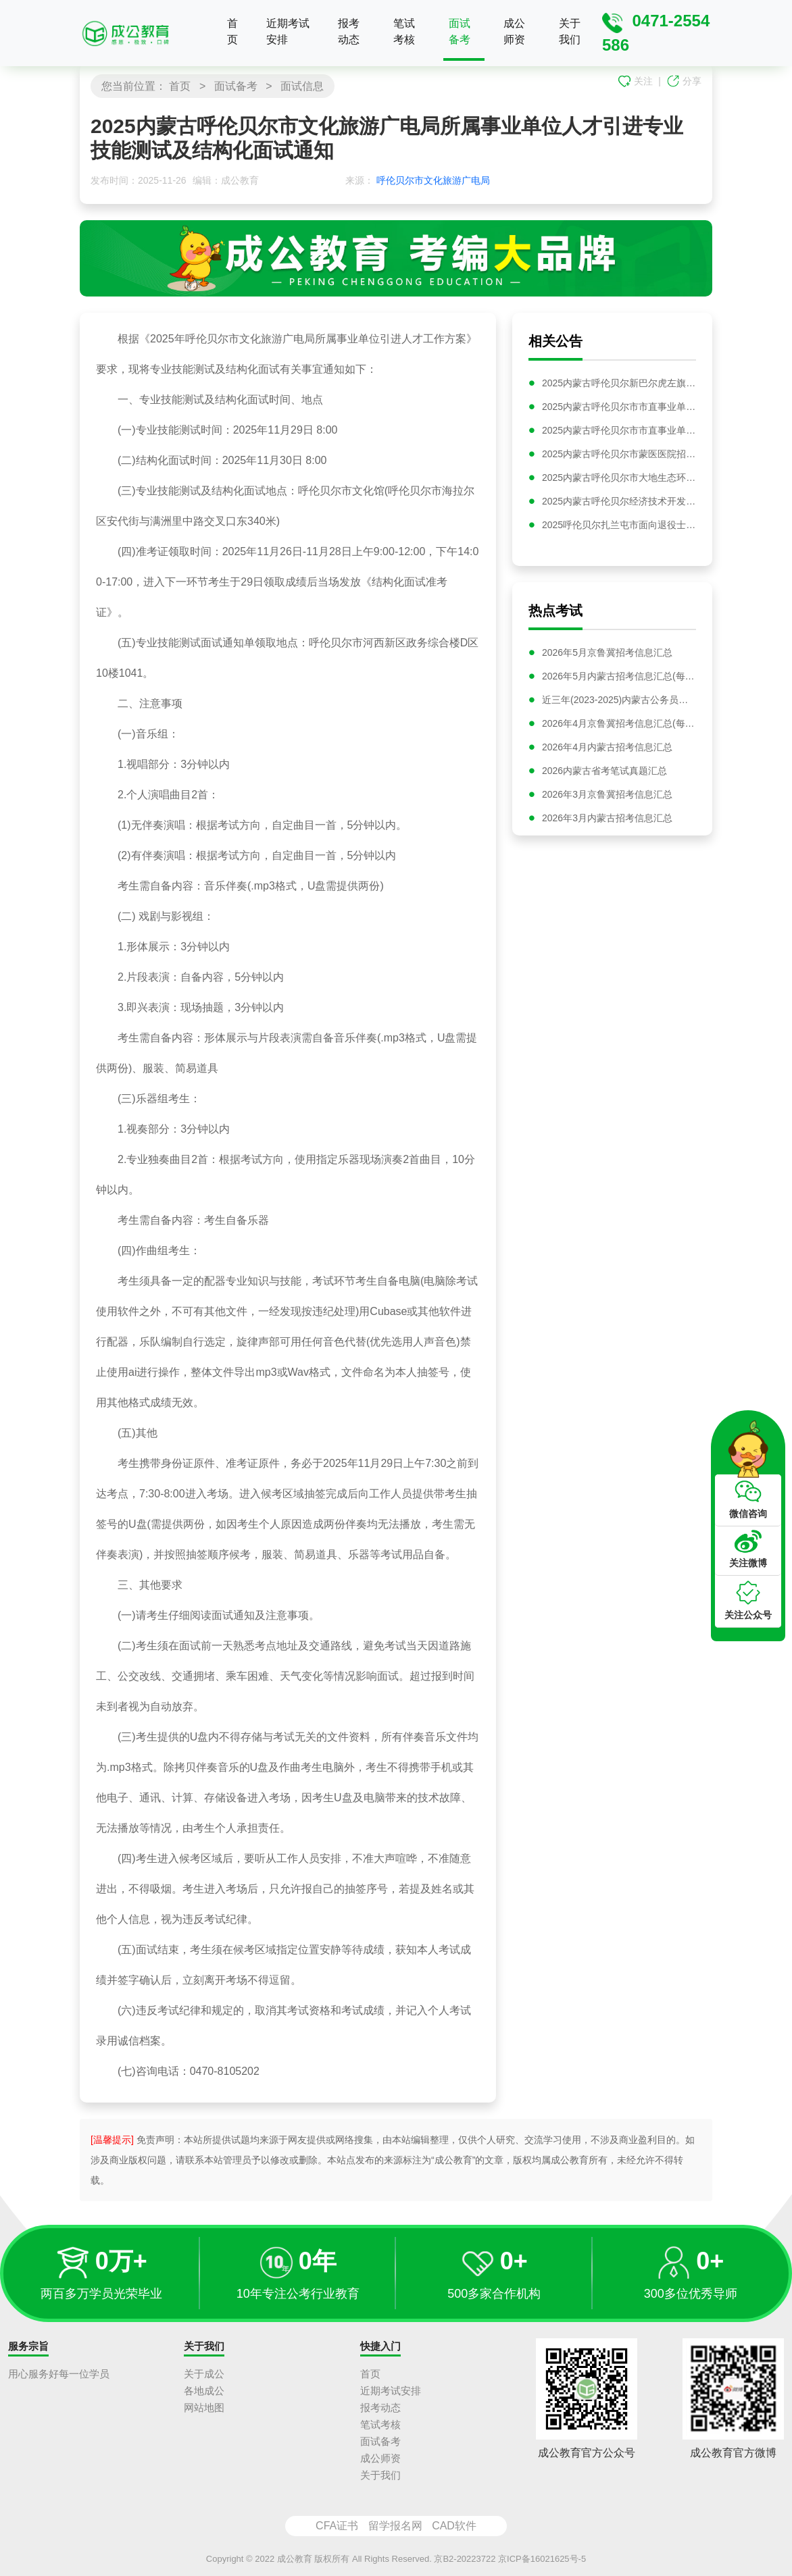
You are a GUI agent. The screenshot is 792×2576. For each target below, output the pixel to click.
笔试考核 (404, 31)
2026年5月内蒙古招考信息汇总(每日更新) (619, 679)
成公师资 (514, 31)
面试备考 (459, 31)
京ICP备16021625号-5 (542, 2559)
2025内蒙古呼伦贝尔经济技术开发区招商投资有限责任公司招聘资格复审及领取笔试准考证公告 (619, 501)
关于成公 (204, 2373)
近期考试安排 (288, 31)
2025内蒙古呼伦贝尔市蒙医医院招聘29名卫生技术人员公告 (619, 453)
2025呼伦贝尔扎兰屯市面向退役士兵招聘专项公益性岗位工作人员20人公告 (619, 524)
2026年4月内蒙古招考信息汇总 (607, 750)
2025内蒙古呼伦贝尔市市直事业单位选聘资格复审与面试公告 (619, 406)
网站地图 (204, 2407)
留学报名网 (395, 2525)
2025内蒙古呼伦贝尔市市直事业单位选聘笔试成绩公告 (619, 430)
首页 (232, 31)
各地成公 (204, 2390)
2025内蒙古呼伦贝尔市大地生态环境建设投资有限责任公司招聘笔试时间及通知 (619, 477)
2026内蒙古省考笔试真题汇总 (604, 774)
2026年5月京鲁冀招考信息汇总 (607, 655)
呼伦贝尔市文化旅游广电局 (433, 180)
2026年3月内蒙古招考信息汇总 (607, 821)
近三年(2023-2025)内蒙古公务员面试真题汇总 (619, 703)
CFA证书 (337, 2525)
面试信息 (302, 86)
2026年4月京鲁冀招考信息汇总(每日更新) (619, 726)
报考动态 (349, 31)
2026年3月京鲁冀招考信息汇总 (607, 797)
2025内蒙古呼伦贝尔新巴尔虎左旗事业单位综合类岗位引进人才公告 (619, 383)
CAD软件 (454, 2525)
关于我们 (569, 31)
